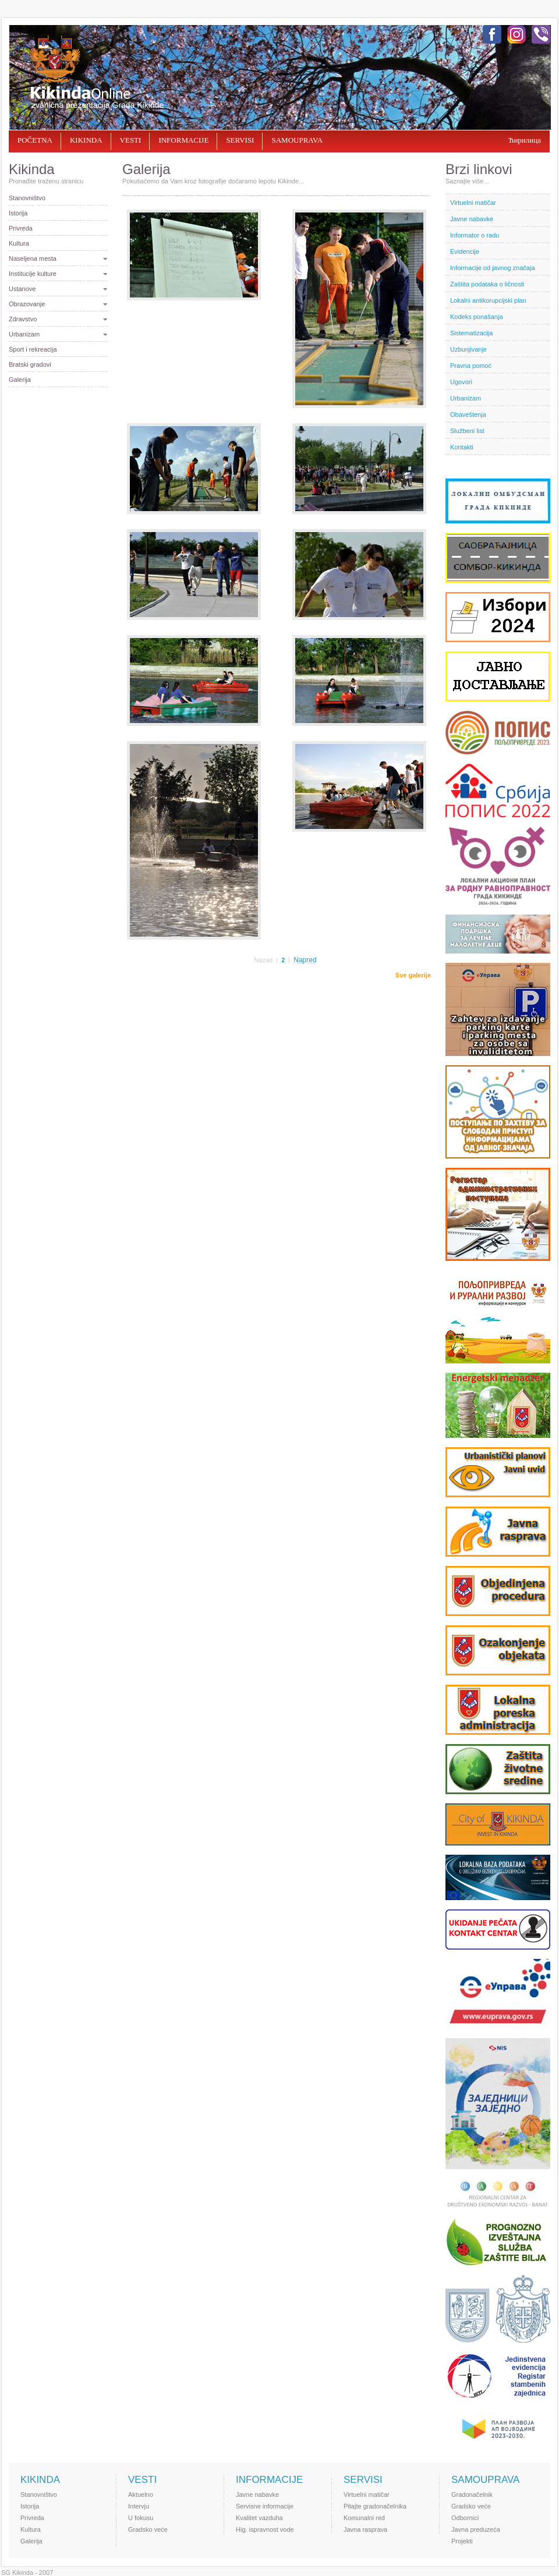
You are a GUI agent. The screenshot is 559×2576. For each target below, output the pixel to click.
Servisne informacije (264, 2506)
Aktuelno (140, 2494)
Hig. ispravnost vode (265, 2529)
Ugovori (461, 381)
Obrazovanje (27, 303)
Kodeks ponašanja (476, 316)
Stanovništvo (27, 197)
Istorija (18, 213)
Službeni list (467, 430)
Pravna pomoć (470, 365)
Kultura (19, 243)
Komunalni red (364, 2517)
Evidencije (464, 251)
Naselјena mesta (32, 258)
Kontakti (461, 447)
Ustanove (22, 288)
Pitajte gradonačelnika (375, 2506)
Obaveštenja (468, 414)
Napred (304, 960)
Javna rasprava (365, 2529)
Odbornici (465, 2517)
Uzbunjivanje (468, 349)
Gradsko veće (148, 2529)
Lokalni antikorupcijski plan (488, 300)
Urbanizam (24, 334)
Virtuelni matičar (473, 202)
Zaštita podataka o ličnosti (487, 284)
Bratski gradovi (30, 364)
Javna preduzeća (475, 2529)
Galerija (20, 379)
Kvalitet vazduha (259, 2517)
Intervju (138, 2506)
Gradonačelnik (472, 2494)
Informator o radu (474, 235)
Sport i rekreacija (33, 349)
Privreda (21, 228)
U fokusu (140, 2517)
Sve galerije (413, 975)
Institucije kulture (32, 273)
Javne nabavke (471, 218)
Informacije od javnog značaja (492, 267)
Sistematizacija (471, 332)
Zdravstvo (23, 319)
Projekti (462, 2541)
